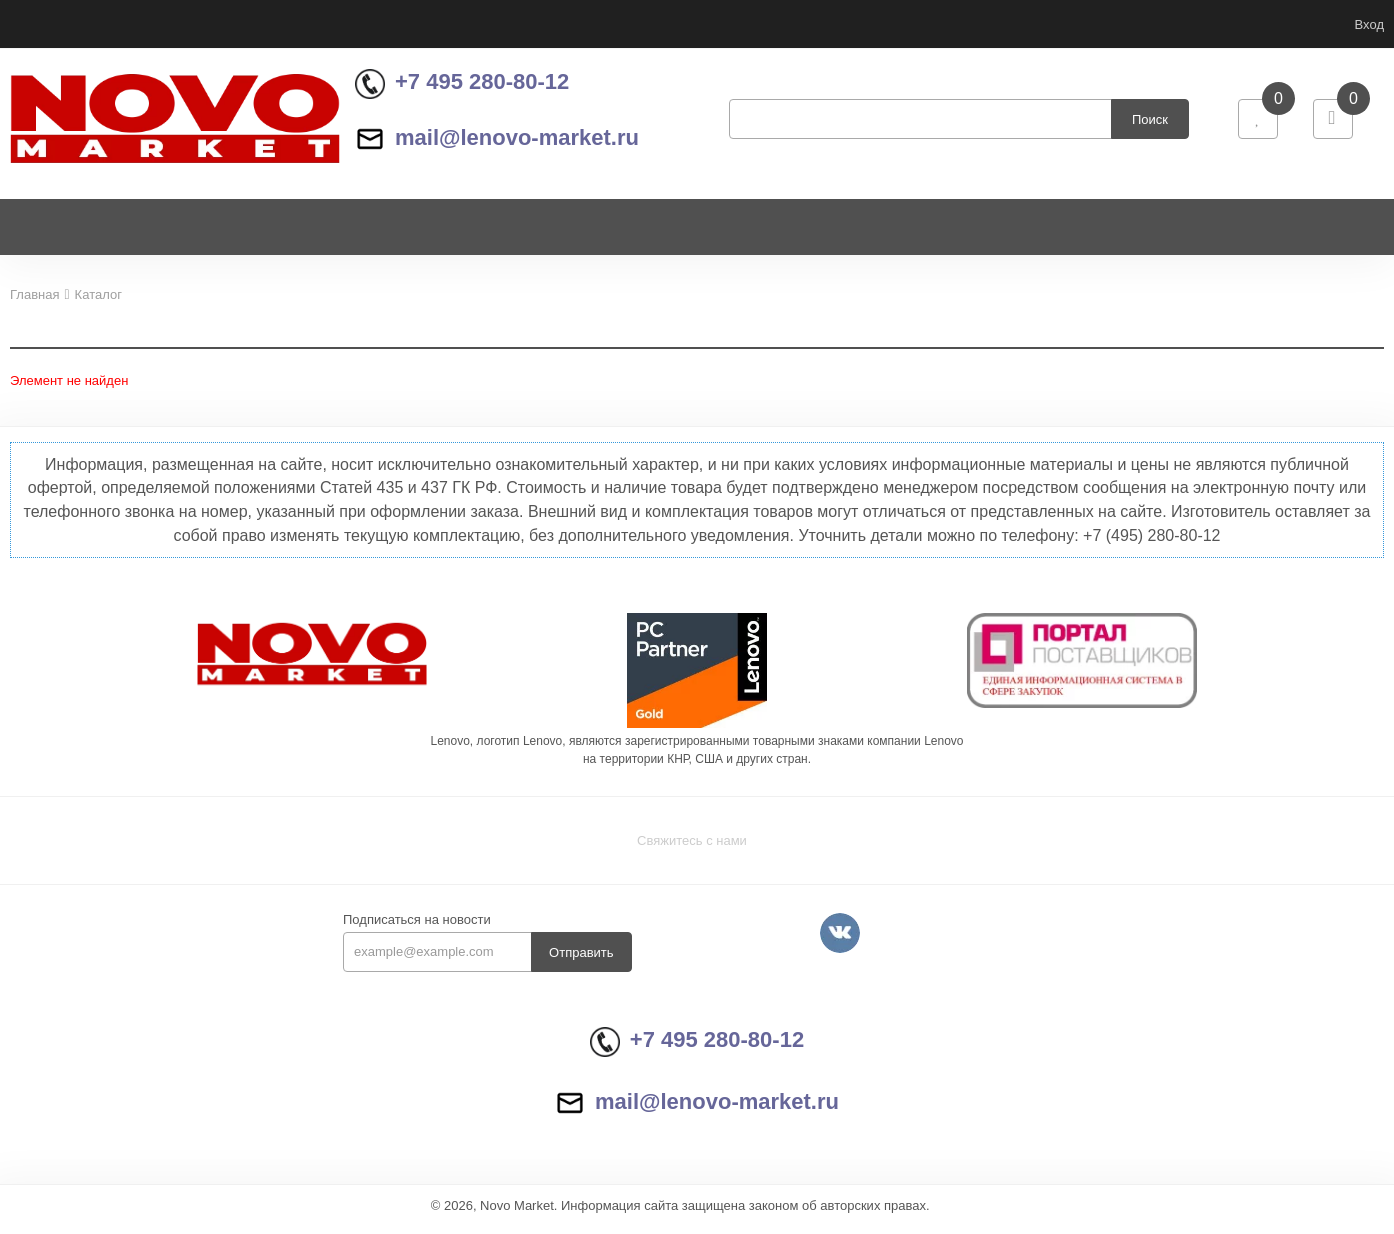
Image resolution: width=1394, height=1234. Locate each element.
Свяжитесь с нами (692, 849)
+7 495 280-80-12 (462, 86)
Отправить (581, 961)
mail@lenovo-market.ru (497, 141)
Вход (1369, 24)
